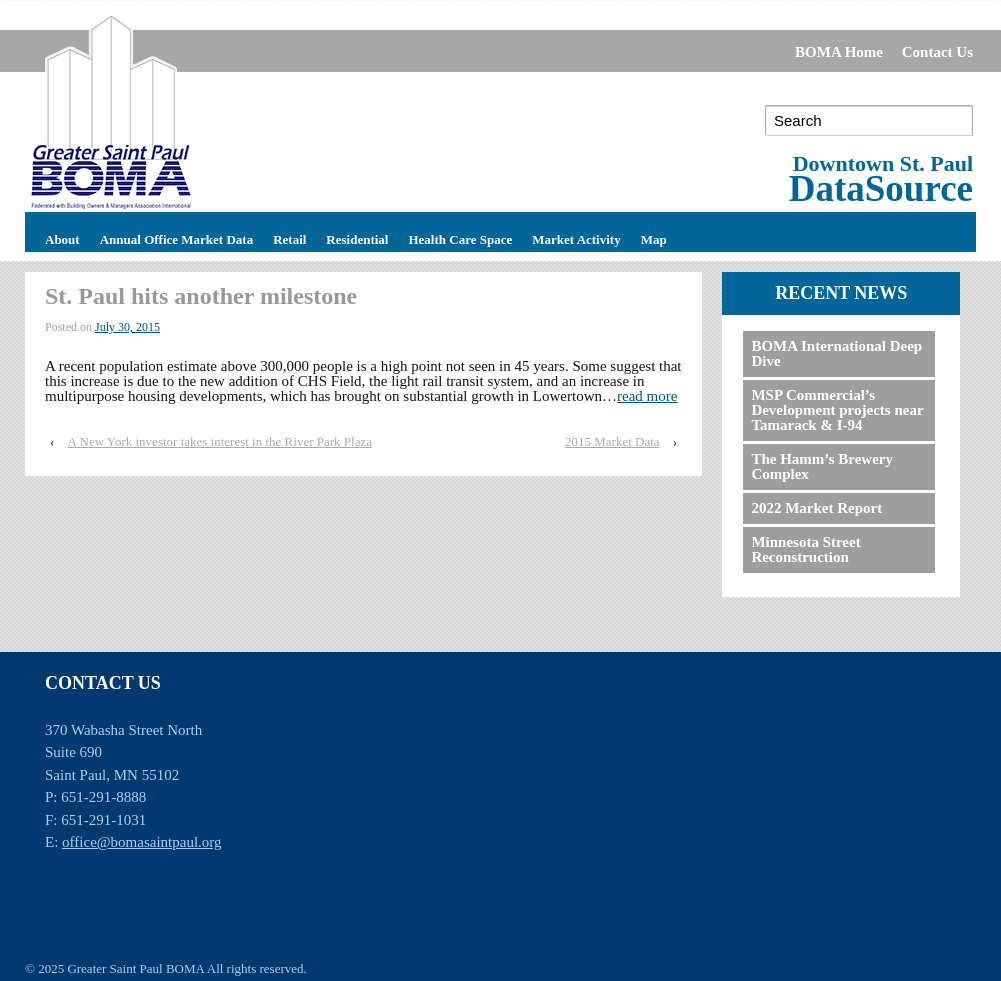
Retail (289, 237)
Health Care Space (460, 237)
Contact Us (937, 52)
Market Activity (576, 237)
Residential (357, 237)
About (62, 237)
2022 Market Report (816, 508)
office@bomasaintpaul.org (141, 842)
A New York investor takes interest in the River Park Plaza (220, 441)
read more (647, 396)
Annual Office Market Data (176, 237)
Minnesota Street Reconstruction (805, 549)
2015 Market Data (612, 441)
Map (654, 237)
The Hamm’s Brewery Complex (822, 466)
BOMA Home (839, 52)
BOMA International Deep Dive (836, 353)
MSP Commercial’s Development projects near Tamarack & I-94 (837, 410)
